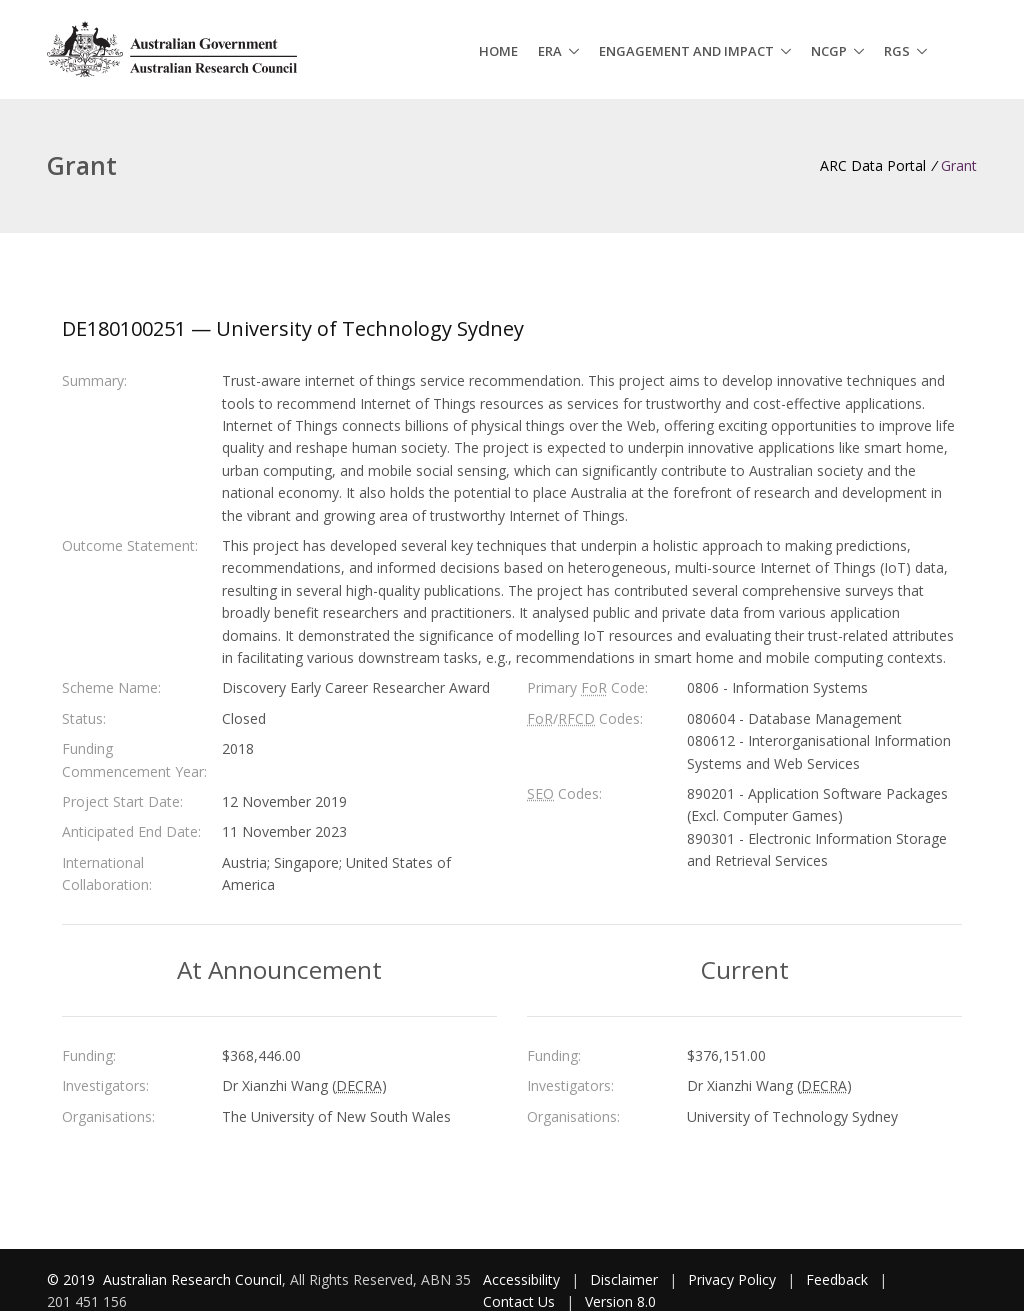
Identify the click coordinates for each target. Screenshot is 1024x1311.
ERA (550, 51)
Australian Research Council (192, 1279)
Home (498, 51)
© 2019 (73, 1279)
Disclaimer (624, 1279)
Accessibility (521, 1279)
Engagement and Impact (686, 51)
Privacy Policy (732, 1279)
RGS (897, 51)
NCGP (829, 51)
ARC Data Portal (873, 165)
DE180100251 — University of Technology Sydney (293, 328)
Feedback (837, 1279)
